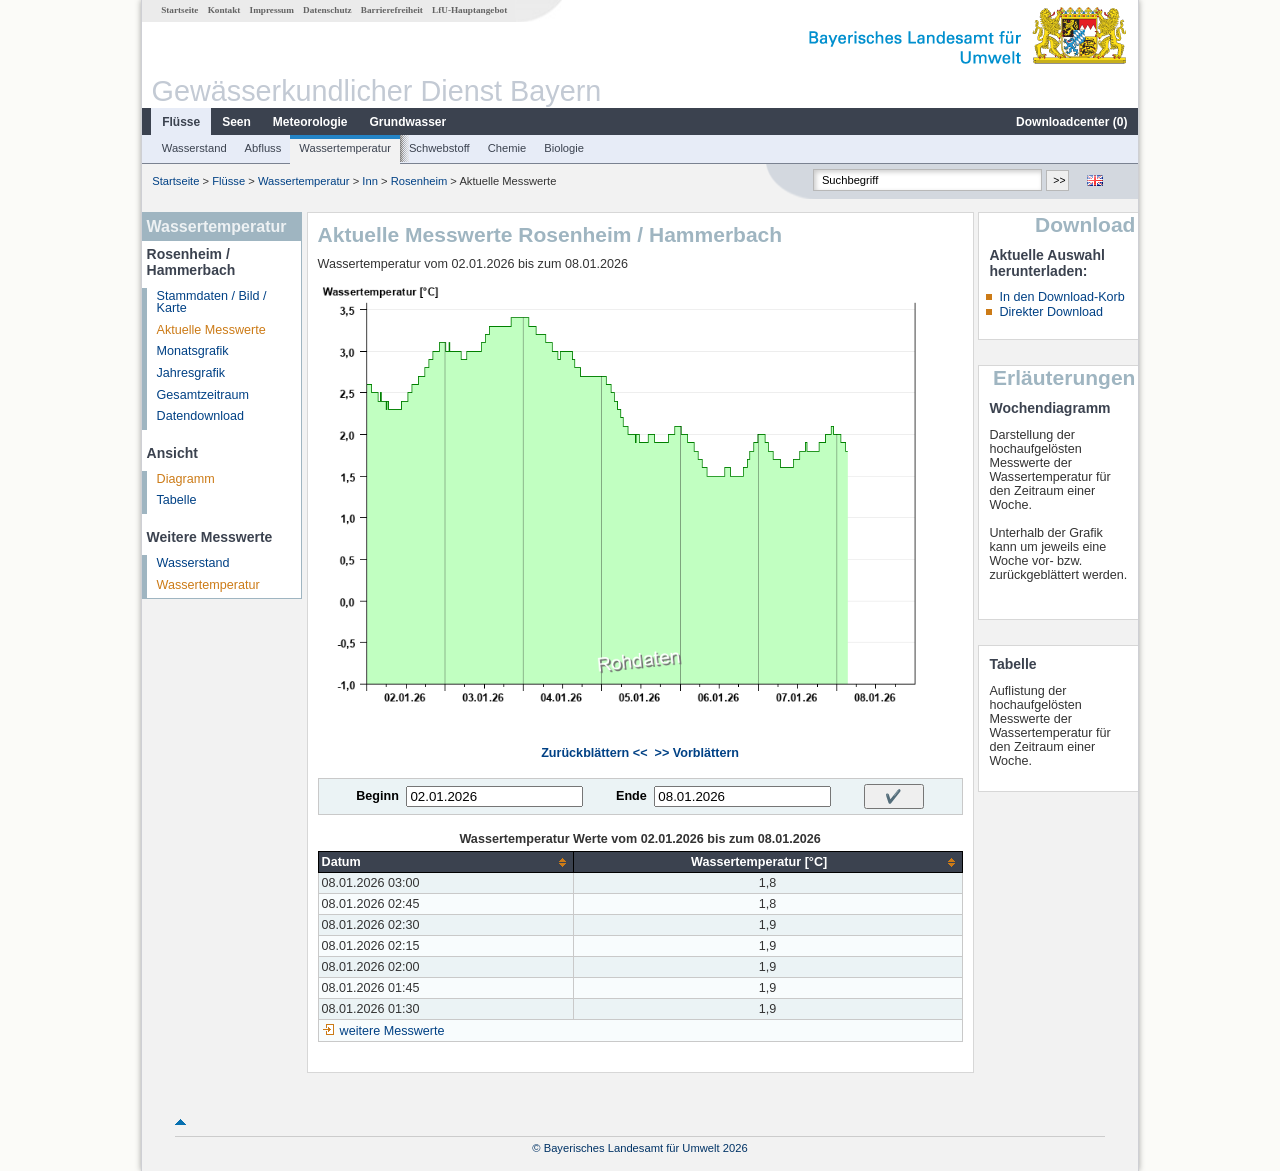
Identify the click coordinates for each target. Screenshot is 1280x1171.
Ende (631, 796)
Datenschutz (327, 10)
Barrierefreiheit (392, 10)
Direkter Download (1051, 312)
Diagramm (186, 479)
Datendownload (201, 416)
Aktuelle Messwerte (211, 330)
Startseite (179, 10)
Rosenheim (419, 181)
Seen (236, 122)
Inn (370, 181)
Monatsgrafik (193, 351)
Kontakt (224, 10)
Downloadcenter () (1071, 122)
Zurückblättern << (594, 753)
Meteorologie (310, 122)
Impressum (272, 10)
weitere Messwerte (392, 1031)
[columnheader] (445, 862)
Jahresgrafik (191, 373)
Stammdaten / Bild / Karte (212, 302)
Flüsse (181, 122)
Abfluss (263, 148)
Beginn (377, 796)
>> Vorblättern (697, 753)
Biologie (564, 148)
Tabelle (177, 500)
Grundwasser (408, 122)
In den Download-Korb (1061, 297)
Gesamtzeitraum (203, 395)
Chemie (507, 148)
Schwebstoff (439, 148)
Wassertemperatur (345, 148)
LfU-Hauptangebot (469, 10)
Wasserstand (194, 148)
